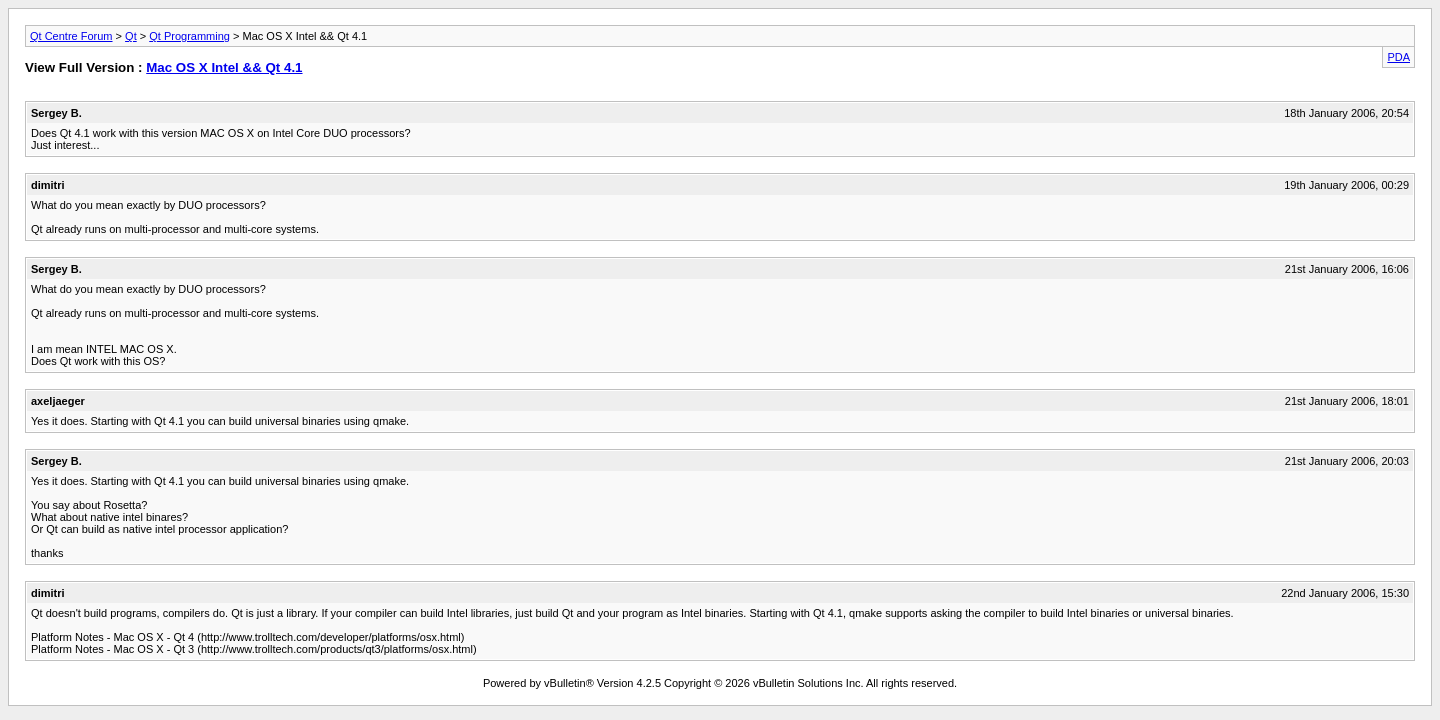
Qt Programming (189, 36)
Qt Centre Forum (71, 36)
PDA (1398, 57)
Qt (131, 36)
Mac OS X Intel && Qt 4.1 (224, 67)
